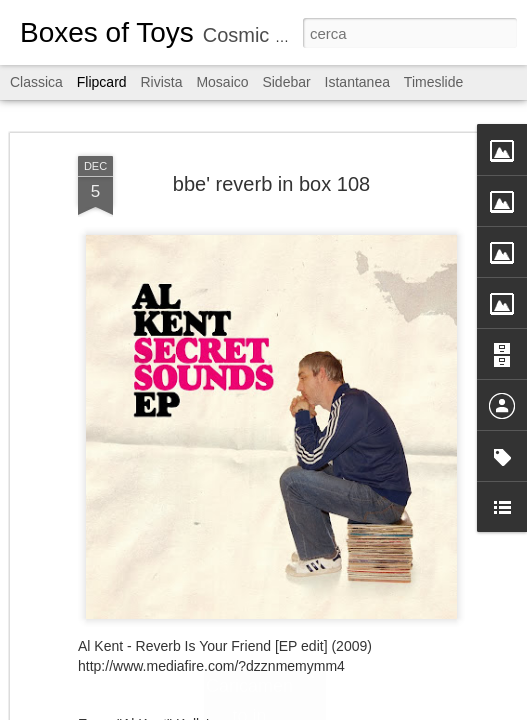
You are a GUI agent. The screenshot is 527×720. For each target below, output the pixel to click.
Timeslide (433, 82)
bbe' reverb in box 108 (271, 184)
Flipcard (102, 82)
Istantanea (357, 82)
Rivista (161, 82)
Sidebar (286, 82)
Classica (36, 82)
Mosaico (222, 82)
